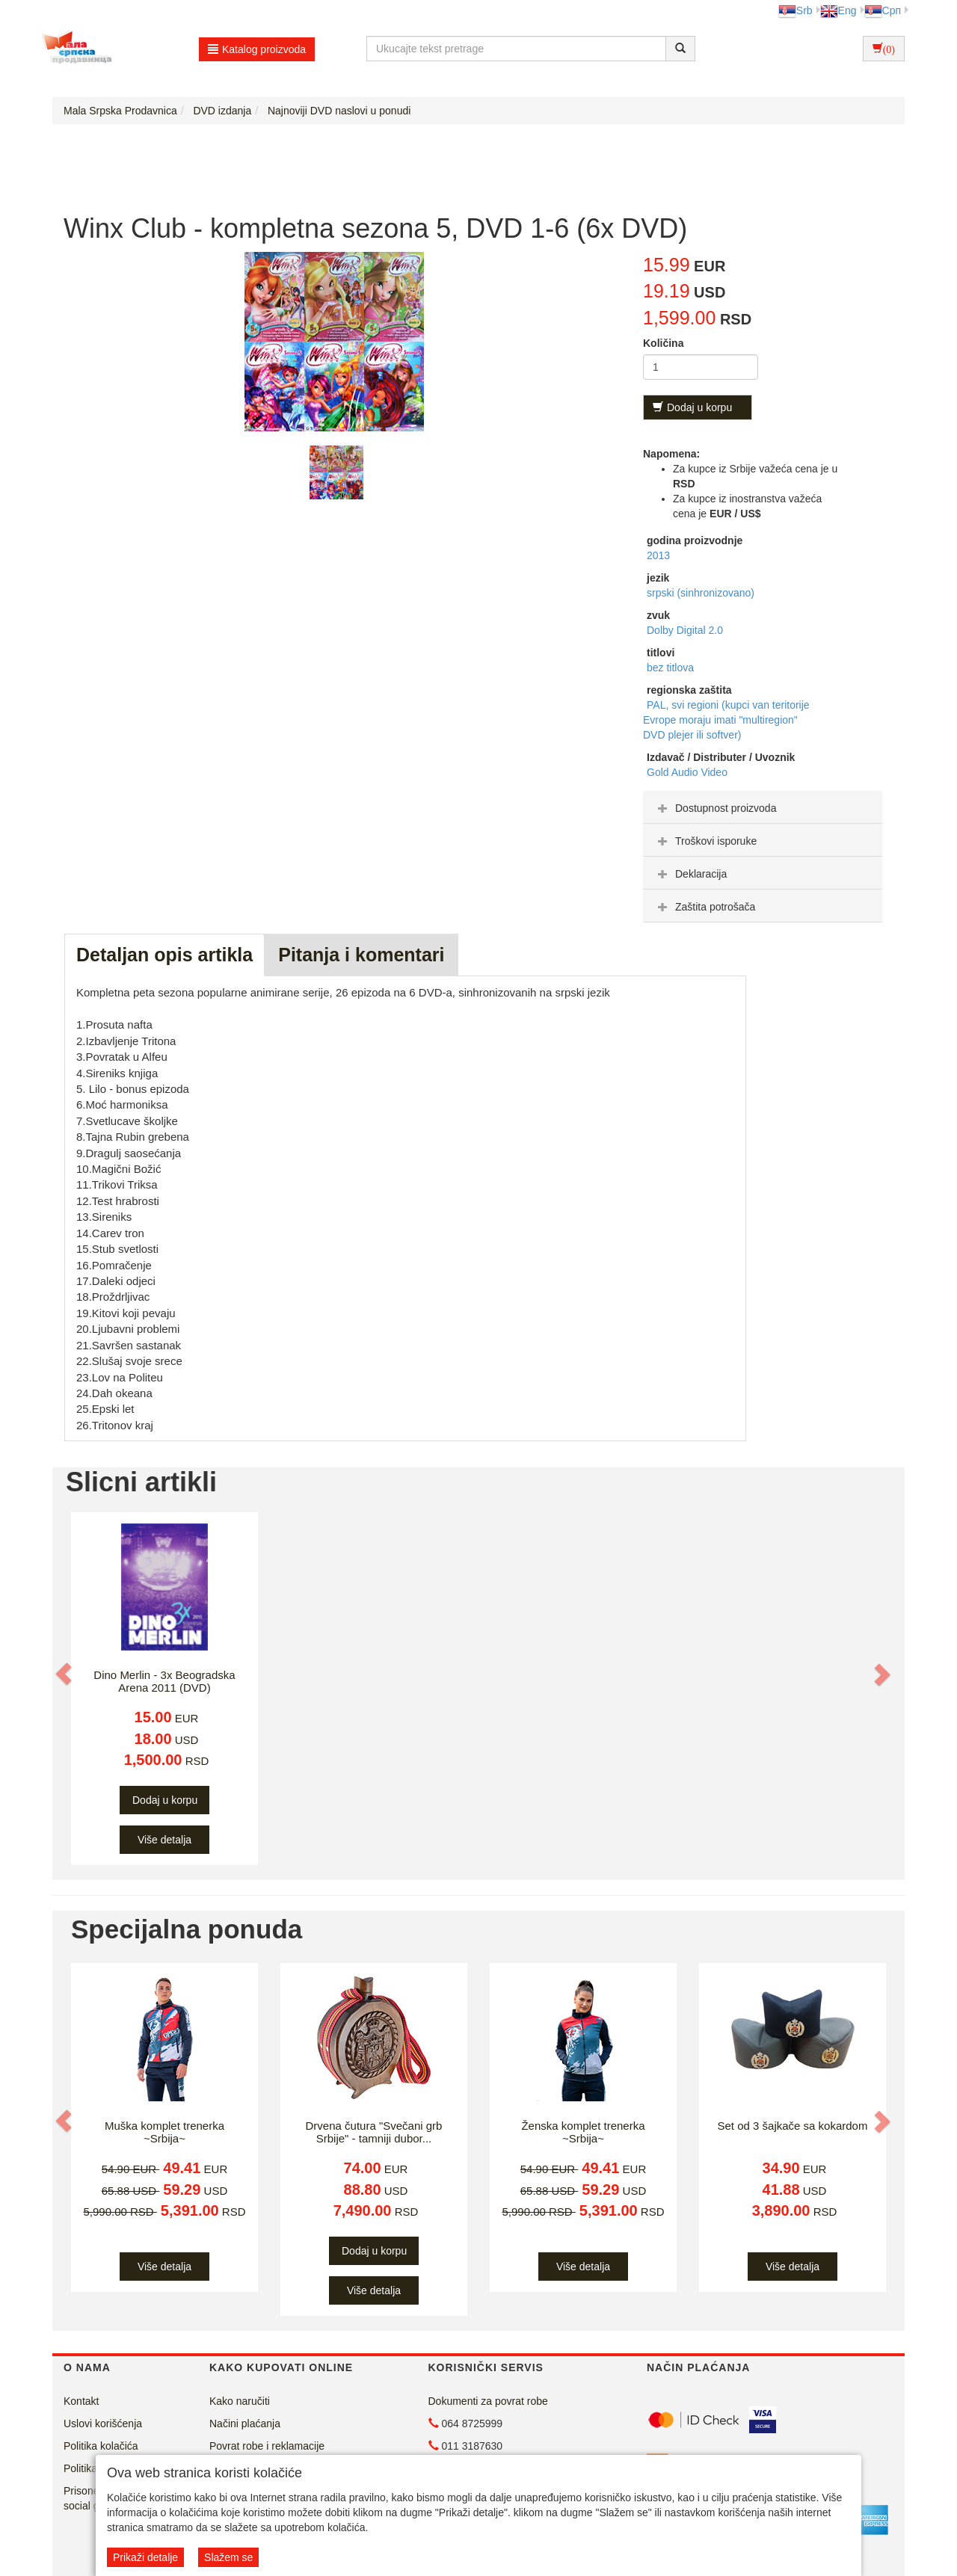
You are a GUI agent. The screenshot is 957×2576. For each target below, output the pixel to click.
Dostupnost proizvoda (715, 808)
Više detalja (164, 1840)
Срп (882, 10)
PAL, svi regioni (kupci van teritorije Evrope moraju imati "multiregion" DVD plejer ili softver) (726, 720)
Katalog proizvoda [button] (257, 49)
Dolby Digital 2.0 (685, 630)
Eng (838, 10)
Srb (795, 10)
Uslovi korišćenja (103, 2423)
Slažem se (228, 2557)
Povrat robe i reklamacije (266, 2446)
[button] (65, 1673)
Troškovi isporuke (705, 841)
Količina (663, 343)
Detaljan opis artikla (164, 954)
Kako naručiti (239, 2401)
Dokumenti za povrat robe (488, 2401)
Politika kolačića (101, 2446)
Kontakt (81, 2401)
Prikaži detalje (145, 2557)
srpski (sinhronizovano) (700, 593)
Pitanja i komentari (361, 954)
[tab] (762, 807)
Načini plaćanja (244, 2423)
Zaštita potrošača (704, 907)
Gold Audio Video (687, 772)
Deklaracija (690, 874)
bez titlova (670, 668)
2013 (658, 555)
